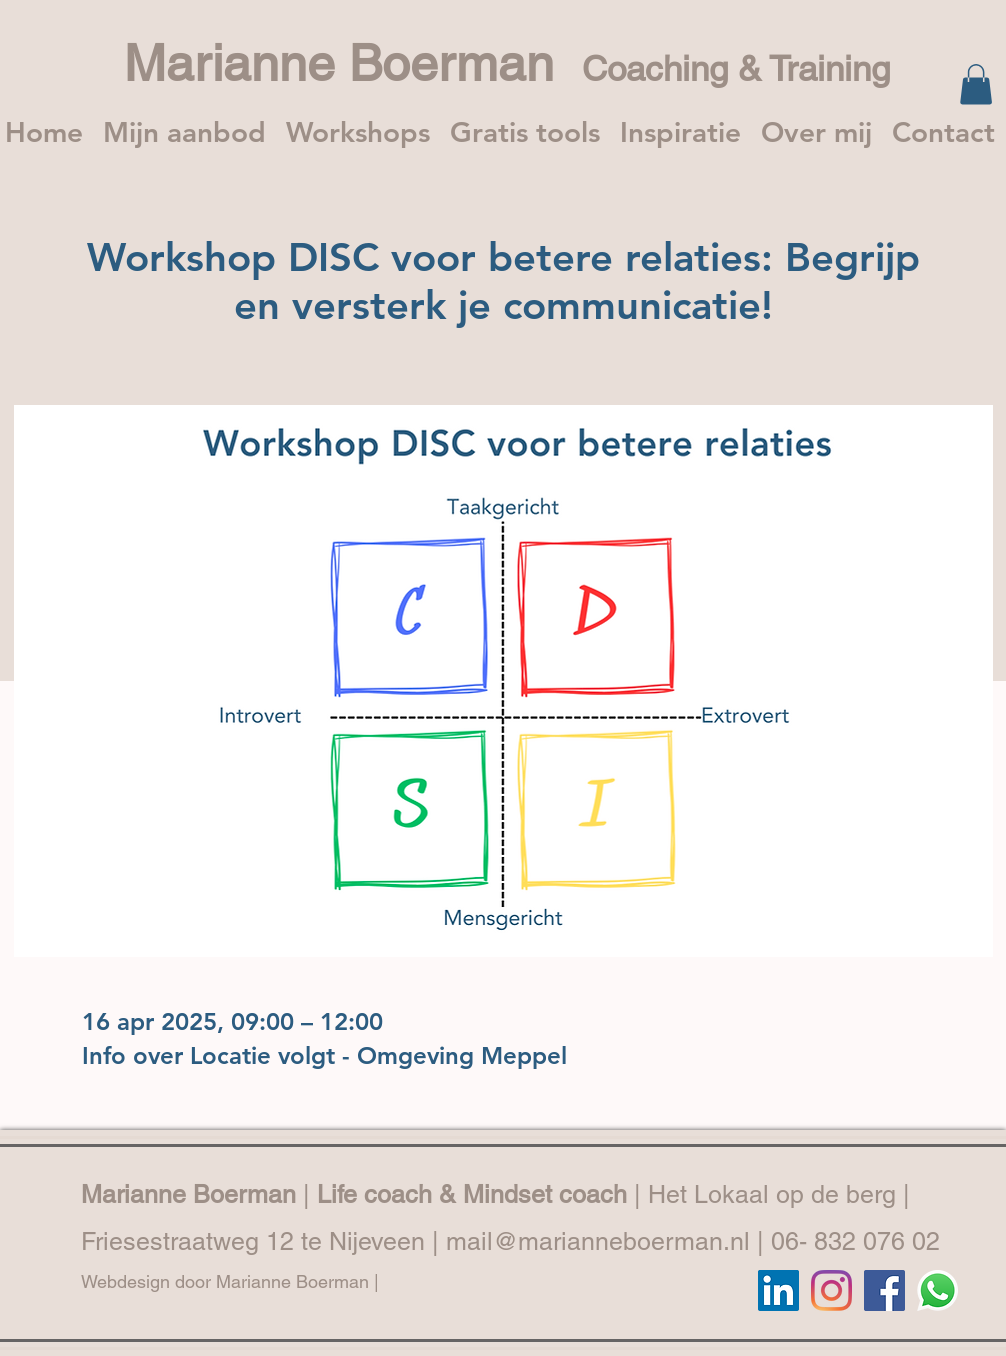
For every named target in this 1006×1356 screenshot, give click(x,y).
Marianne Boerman (353, 63)
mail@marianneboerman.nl (598, 1241)
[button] (976, 84)
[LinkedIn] (778, 1290)
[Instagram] (831, 1290)
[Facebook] (884, 1290)
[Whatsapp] (937, 1290)
